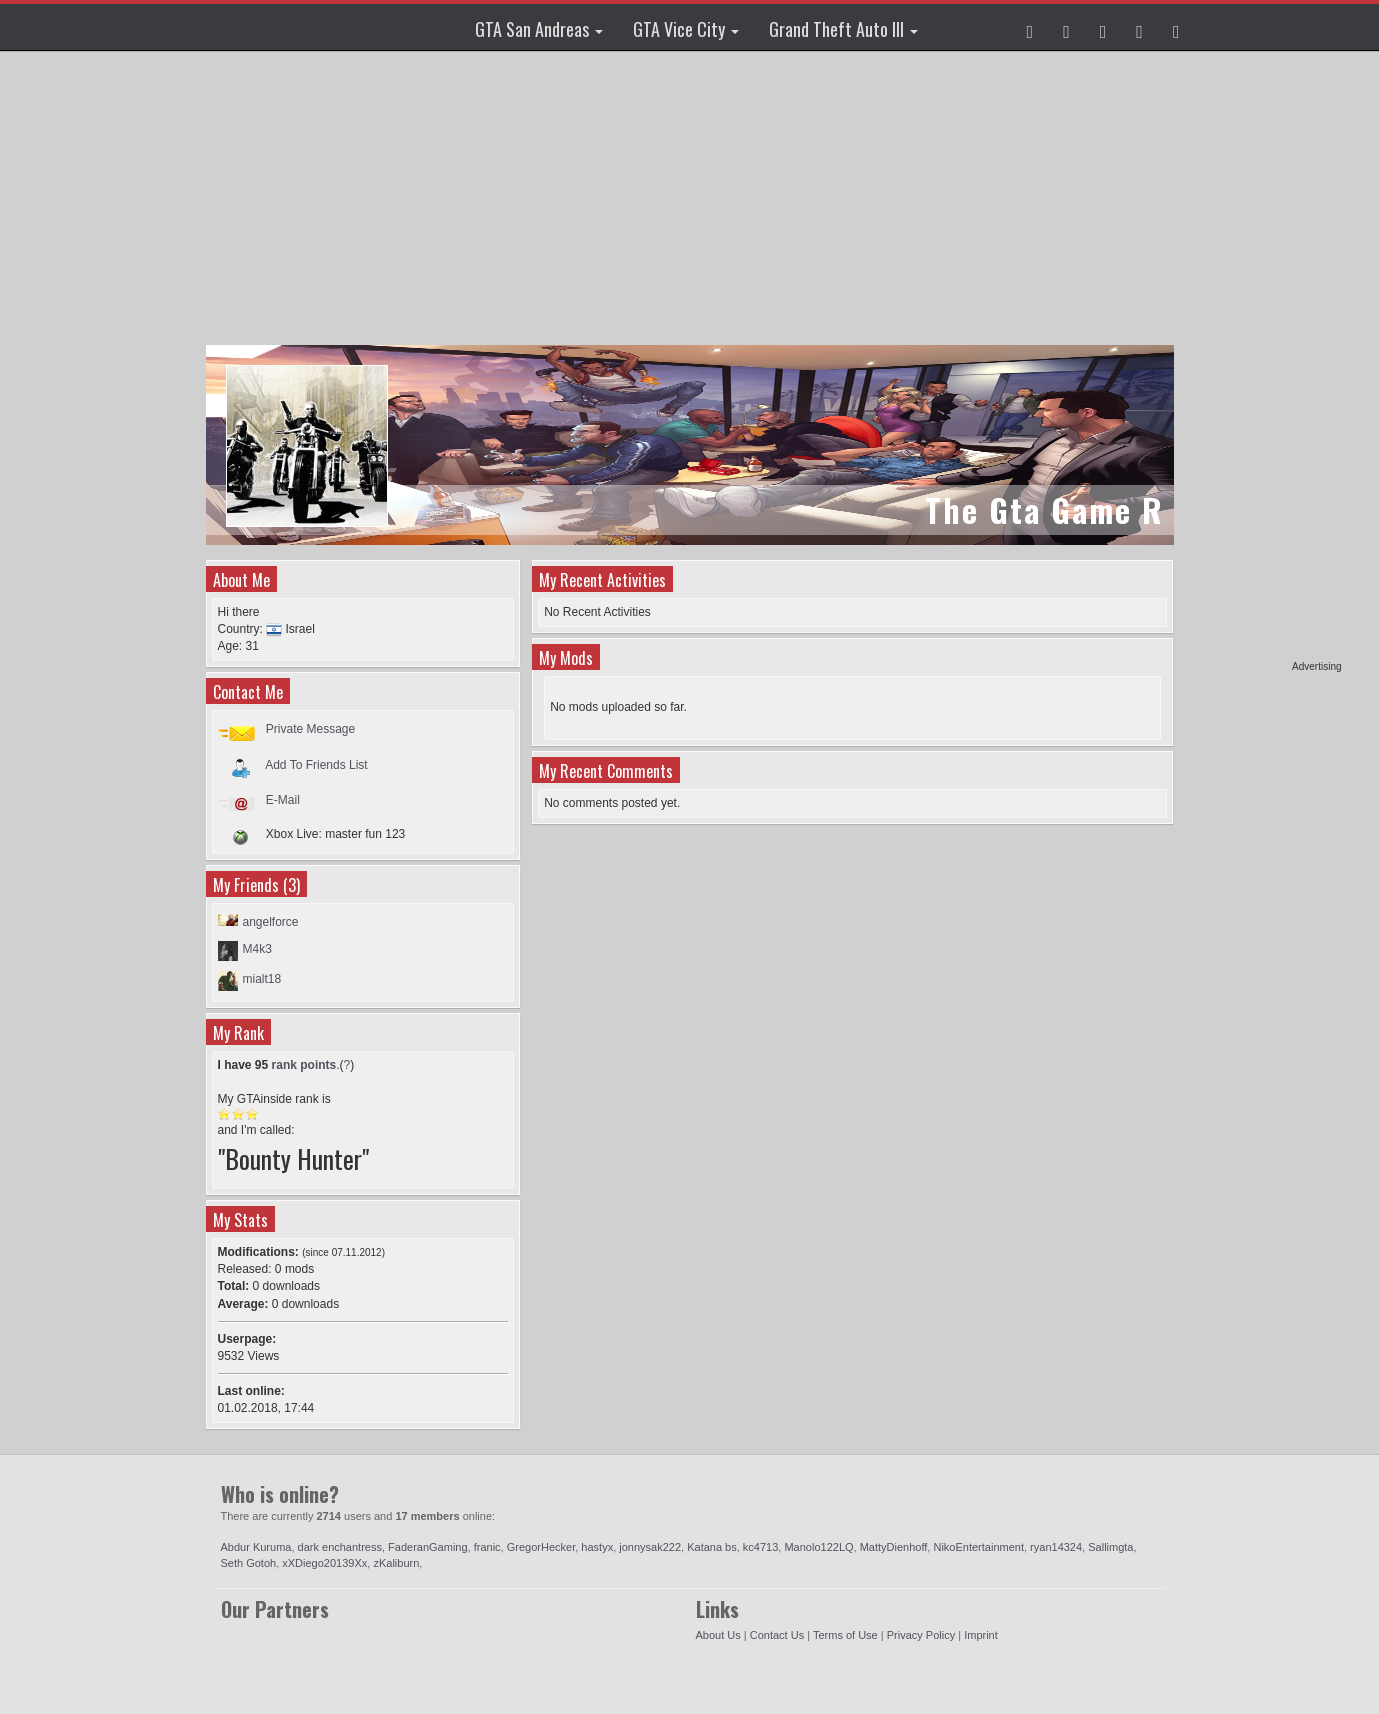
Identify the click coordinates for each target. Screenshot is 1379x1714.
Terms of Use (845, 1635)
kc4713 (760, 1547)
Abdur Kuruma (256, 1547)
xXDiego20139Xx (324, 1563)
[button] (1030, 27)
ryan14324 (1056, 1547)
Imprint (981, 1635)
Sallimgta (1110, 1547)
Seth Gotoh (249, 1563)
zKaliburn (396, 1563)
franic (487, 1547)
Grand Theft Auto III (843, 29)
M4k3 (257, 949)
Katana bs (712, 1547)
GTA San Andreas (539, 29)
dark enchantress (340, 1547)
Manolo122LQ (818, 1547)
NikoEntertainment (978, 1547)
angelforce (271, 922)
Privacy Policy (921, 1635)
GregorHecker (541, 1547)
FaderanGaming (428, 1547)
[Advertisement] (1265, 360)
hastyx (597, 1547)
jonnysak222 (650, 1547)
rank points (304, 1065)
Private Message (310, 729)
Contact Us (777, 1635)
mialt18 (262, 979)
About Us (718, 1635)
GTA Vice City (686, 29)
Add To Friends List (316, 764)
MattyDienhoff (894, 1547)
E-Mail (283, 800)
